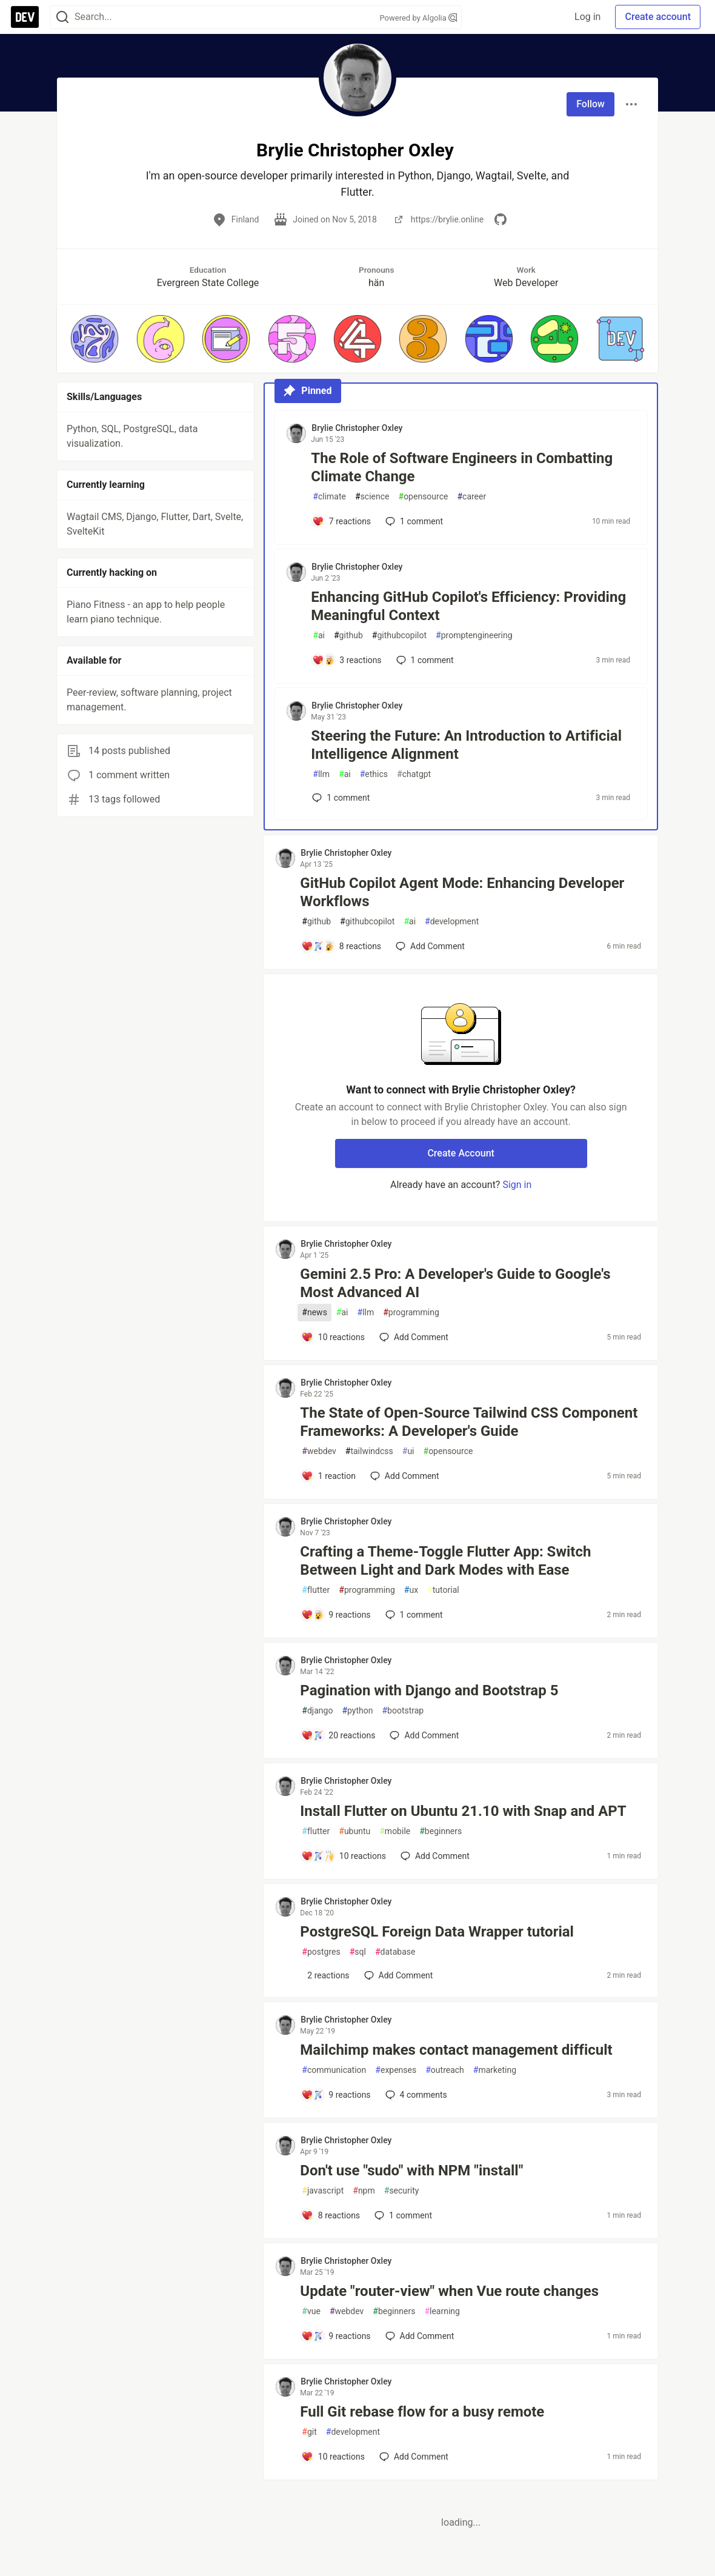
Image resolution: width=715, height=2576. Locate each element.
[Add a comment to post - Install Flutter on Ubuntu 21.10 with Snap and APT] (343, 1856)
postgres (321, 1952)
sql (358, 1952)
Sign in (516, 1184)
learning (442, 2311)
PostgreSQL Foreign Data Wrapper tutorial (437, 1931)
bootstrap (403, 1710)
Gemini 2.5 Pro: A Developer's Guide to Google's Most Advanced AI (455, 1283)
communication (334, 2070)
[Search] (62, 17)
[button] (94, 339)
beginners (440, 1831)
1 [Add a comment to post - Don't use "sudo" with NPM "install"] (402, 2215)
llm (321, 774)
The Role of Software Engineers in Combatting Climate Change (462, 467)
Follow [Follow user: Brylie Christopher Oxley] (590, 104)
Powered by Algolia (418, 17)
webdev (319, 1451)
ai (319, 635)
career (471, 496)
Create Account (460, 1153)
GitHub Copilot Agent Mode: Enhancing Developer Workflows (462, 892)
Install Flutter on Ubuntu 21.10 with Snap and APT (463, 1811)
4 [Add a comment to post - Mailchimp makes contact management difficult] (415, 2094)
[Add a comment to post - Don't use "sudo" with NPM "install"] (330, 2215)
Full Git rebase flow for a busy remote (422, 2411)
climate (329, 496)
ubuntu (354, 1831)
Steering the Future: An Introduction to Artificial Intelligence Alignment (466, 744)
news (314, 1312)
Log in (587, 16)
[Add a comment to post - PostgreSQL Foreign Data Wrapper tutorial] (325, 1975)
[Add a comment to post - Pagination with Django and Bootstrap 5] (338, 1735)
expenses (395, 2070)
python (357, 1710)
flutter (316, 1590)
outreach (444, 2070)
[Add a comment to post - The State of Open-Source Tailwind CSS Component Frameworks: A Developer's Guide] (328, 1476)
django (317, 1710)
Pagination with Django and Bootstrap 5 (429, 1690)
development (452, 921)
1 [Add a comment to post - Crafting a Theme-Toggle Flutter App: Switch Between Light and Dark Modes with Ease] (413, 1614)
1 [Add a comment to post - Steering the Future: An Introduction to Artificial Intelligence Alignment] (340, 797)
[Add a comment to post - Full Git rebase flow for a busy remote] (333, 2457)
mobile (394, 1831)
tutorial (443, 1590)
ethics (374, 774)
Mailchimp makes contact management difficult (456, 2049)
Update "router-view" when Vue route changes (449, 2291)
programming (411, 1312)
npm (364, 2190)
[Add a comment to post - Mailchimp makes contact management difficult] (335, 2095)
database (395, 1952)
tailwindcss (369, 1451)
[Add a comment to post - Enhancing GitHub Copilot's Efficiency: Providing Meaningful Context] (346, 660)
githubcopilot (399, 635)
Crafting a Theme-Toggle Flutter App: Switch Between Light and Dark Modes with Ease (445, 1560)
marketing (494, 2070)
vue (311, 2311)
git (309, 2432)
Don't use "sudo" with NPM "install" (411, 2170)
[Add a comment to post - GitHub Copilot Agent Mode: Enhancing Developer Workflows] (341, 946)
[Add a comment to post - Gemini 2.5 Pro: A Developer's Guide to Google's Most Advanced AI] (333, 1337)
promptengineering (474, 635)
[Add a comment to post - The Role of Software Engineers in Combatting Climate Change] (341, 521)
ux (411, 1590)
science (372, 496)
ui (408, 1451)
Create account (658, 16)
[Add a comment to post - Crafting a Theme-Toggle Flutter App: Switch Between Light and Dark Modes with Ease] (335, 1615)
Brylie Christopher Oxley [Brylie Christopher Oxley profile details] (356, 428)
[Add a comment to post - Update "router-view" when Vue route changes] (335, 2336)
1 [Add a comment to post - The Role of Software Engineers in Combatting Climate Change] (413, 521)
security (401, 2190)
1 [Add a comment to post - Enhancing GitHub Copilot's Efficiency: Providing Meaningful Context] (424, 660)
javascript (323, 2190)
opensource (423, 496)
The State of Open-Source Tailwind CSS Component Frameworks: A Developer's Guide (468, 1422)
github (348, 635)
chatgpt (414, 774)
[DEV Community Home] (25, 17)
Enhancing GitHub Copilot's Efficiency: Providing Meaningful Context (468, 606)
